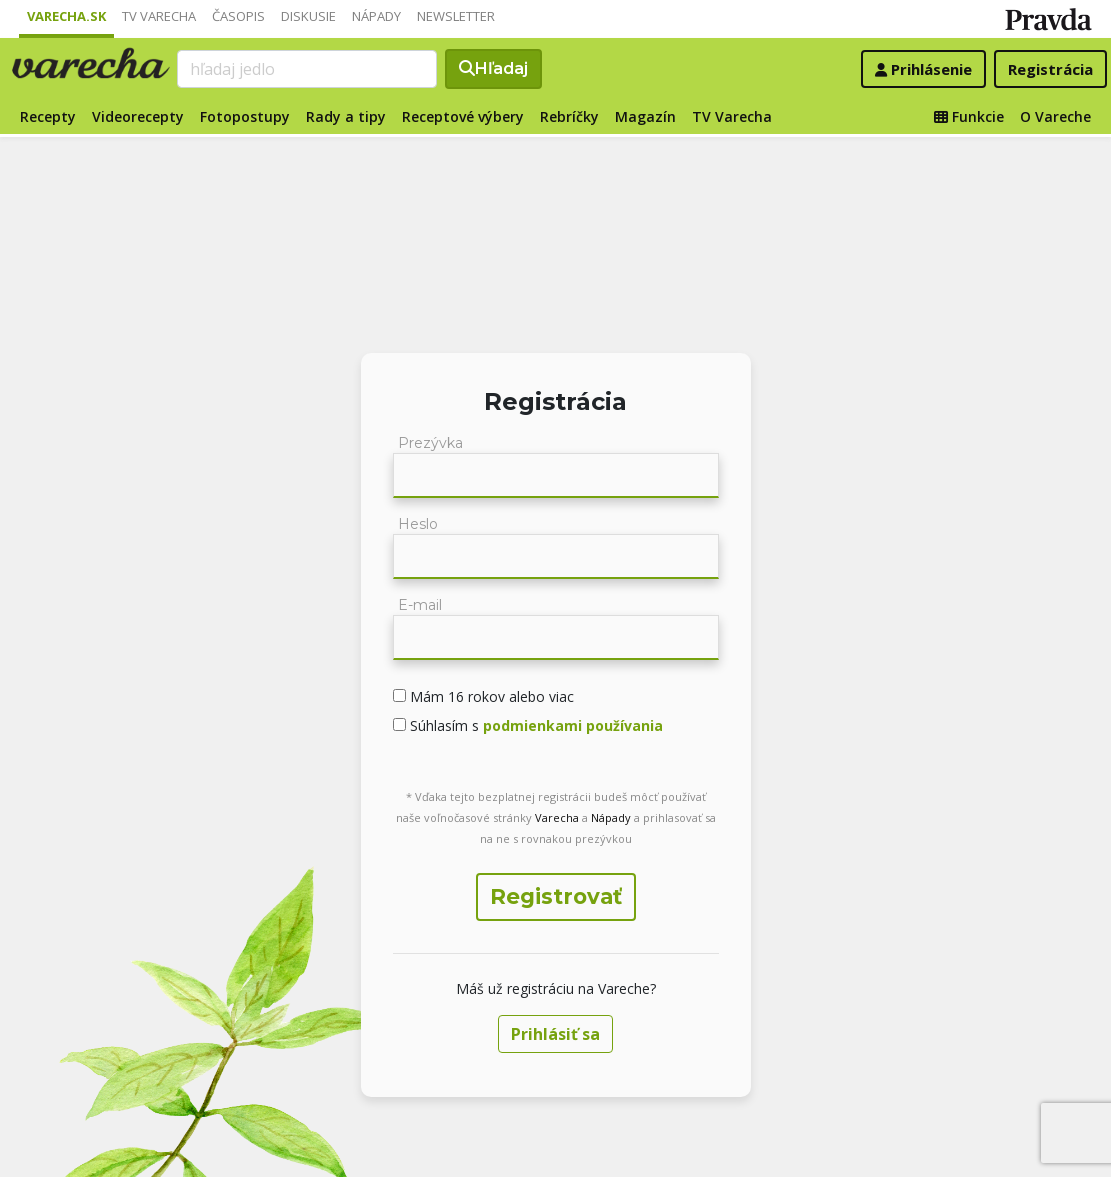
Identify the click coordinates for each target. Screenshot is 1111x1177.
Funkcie (969, 116)
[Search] (307, 69)
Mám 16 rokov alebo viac (490, 696)
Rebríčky (569, 116)
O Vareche (1055, 116)
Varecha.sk (66, 16)
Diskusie (308, 16)
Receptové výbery (463, 116)
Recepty (48, 116)
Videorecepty (138, 116)
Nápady (376, 16)
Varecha (557, 817)
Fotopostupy (245, 116)
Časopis (238, 16)
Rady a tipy (346, 116)
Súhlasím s (534, 725)
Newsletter (456, 16)
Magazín (645, 116)
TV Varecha (159, 16)
